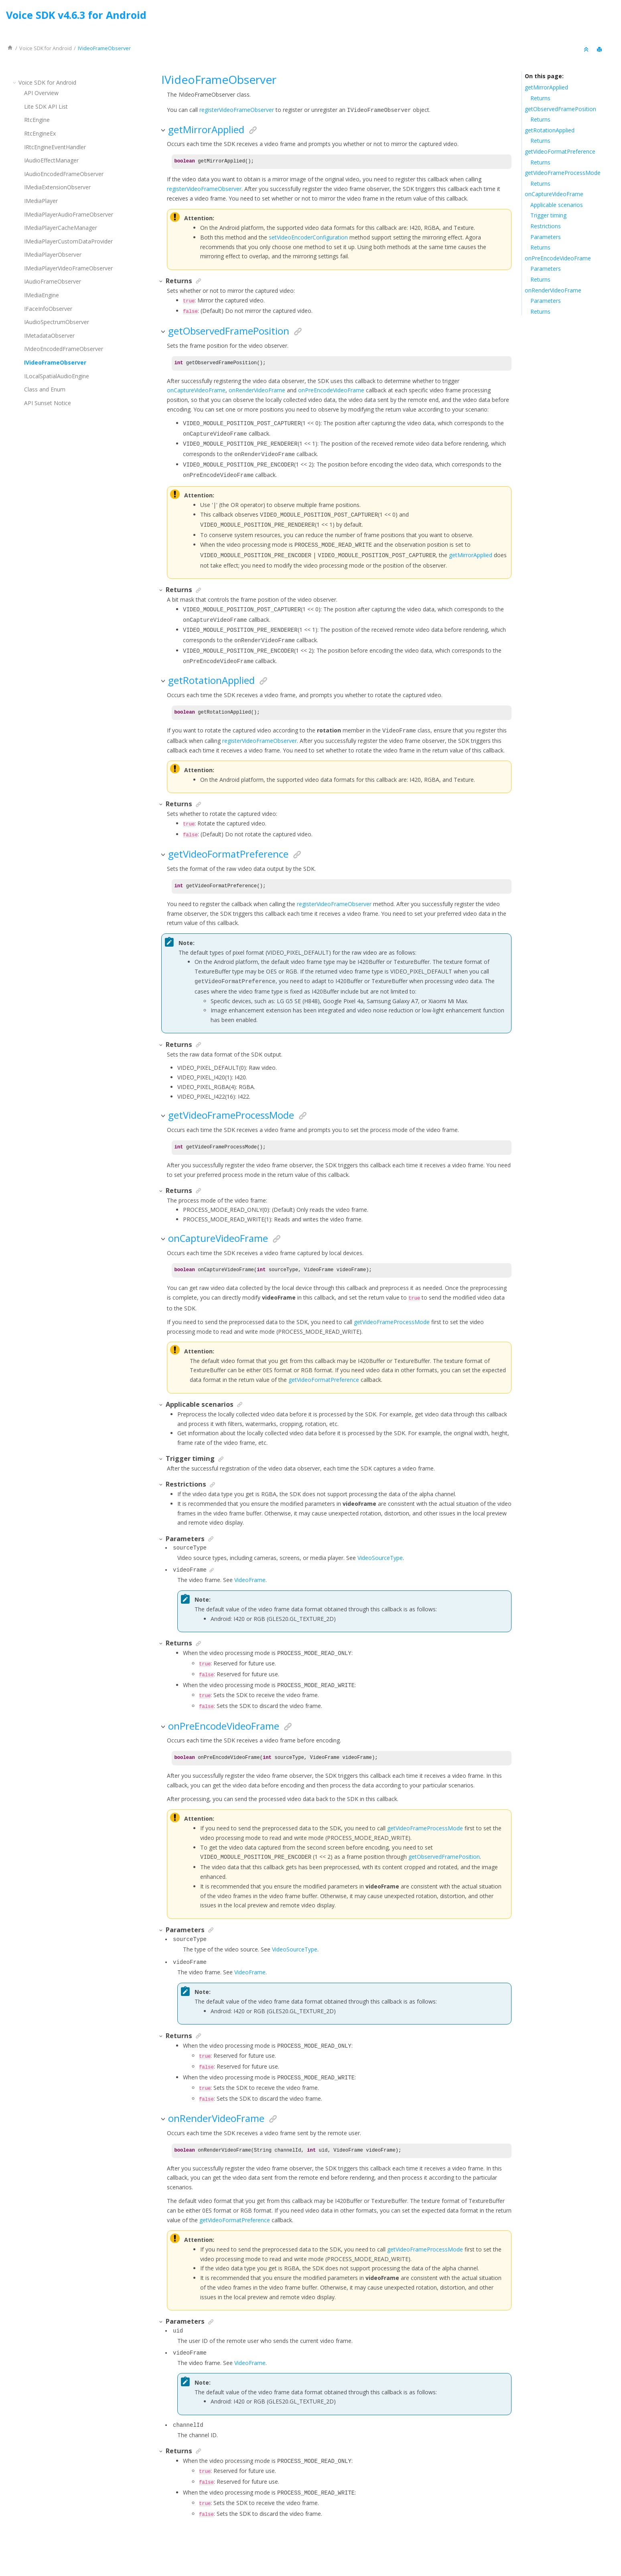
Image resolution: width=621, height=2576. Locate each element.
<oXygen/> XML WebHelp (329, 2549)
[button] (15, 82)
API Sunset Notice (47, 403)
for (45, 48)
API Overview (41, 93)
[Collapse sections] (587, 50)
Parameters (545, 237)
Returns (540, 98)
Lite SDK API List (46, 106)
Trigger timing (548, 215)
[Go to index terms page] (607, 17)
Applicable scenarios (556, 205)
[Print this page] (600, 50)
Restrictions (545, 226)
